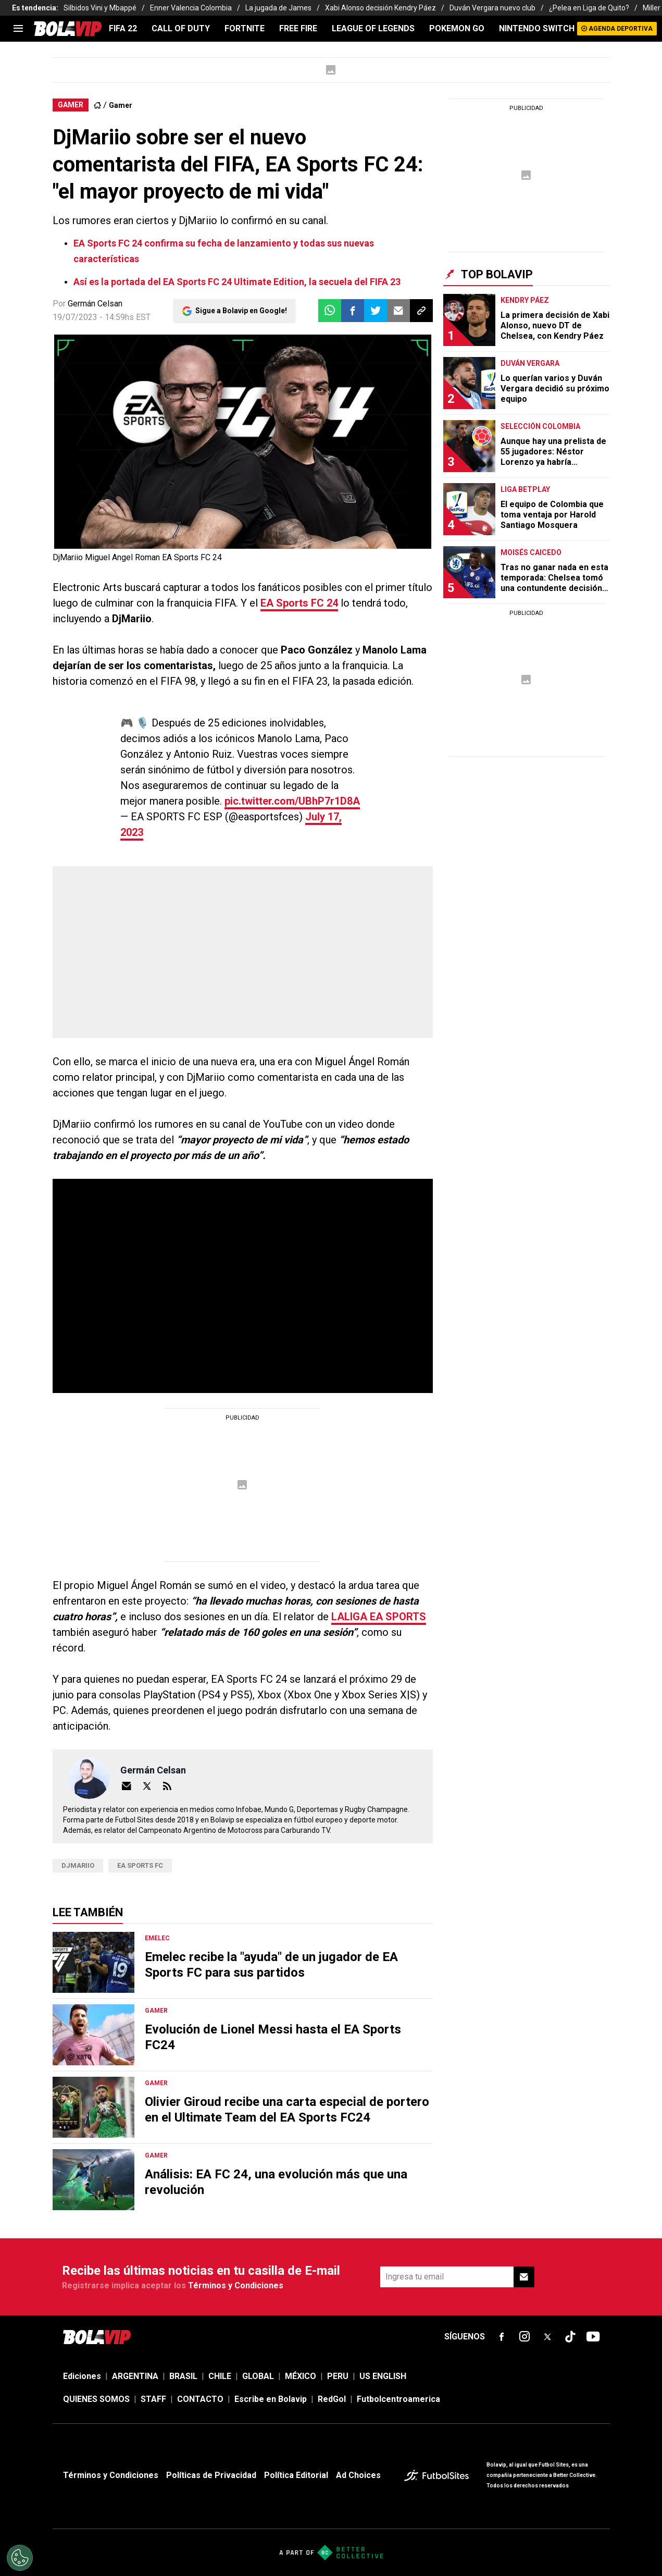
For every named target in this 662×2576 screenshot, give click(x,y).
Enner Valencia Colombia (191, 8)
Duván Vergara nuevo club (492, 8)
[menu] (18, 28)
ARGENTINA (135, 2376)
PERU (337, 2376)
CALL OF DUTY (181, 28)
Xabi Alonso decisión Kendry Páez (380, 8)
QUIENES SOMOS (96, 2399)
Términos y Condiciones (235, 2285)
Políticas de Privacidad (211, 2475)
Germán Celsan (95, 304)
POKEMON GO (456, 28)
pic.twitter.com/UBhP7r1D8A (292, 801)
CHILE (219, 2376)
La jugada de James (278, 8)
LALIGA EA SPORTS (378, 1616)
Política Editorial (296, 2475)
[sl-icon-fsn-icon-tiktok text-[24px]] (570, 2337)
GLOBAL (258, 2376)
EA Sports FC (140, 1865)
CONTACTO (200, 2399)
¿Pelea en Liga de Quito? (589, 8)
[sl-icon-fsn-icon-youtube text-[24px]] (593, 2337)
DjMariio (77, 1865)
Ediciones (82, 2376)
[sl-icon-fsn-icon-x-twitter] (547, 2337)
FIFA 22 (123, 28)
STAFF (153, 2399)
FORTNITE (244, 28)
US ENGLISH (382, 2376)
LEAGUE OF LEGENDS (373, 28)
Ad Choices (358, 2475)
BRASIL (183, 2376)
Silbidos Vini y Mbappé (100, 8)
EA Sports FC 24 (299, 603)
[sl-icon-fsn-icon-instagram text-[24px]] (524, 2337)
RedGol (332, 2399)
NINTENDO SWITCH (536, 28)
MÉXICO (300, 2376)
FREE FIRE (298, 28)
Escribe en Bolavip (270, 2399)
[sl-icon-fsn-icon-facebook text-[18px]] (501, 2337)
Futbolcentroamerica (398, 2399)
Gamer (120, 105)
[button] (352, 310)
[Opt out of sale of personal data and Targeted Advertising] (20, 2558)
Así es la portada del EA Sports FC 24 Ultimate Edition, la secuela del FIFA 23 (237, 281)
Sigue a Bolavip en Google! (241, 310)
